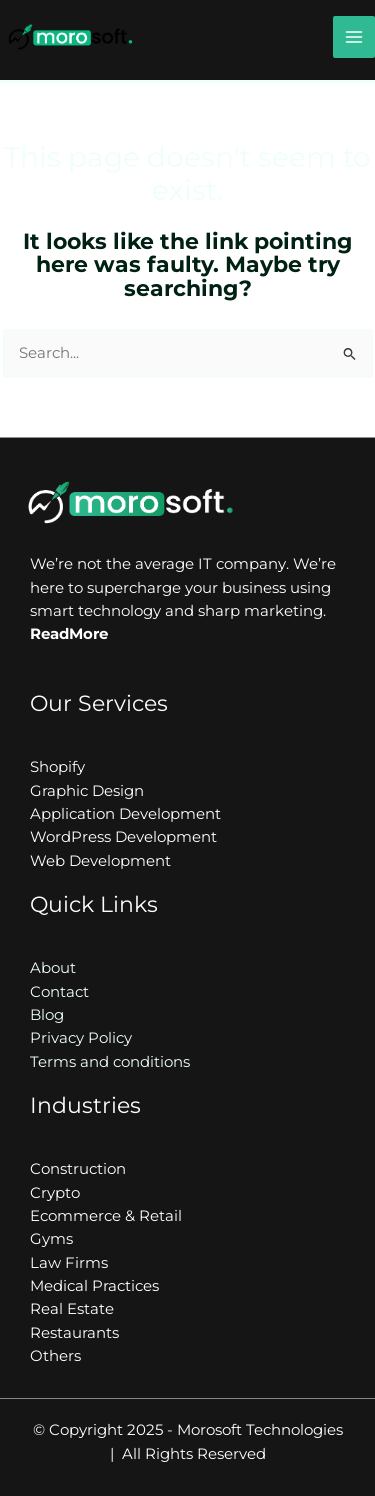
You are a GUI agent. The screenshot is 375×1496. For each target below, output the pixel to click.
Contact (59, 992)
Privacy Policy (81, 1038)
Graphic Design (87, 791)
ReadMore (69, 634)
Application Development (125, 814)
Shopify (57, 767)
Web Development (100, 861)
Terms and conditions (110, 1062)
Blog (47, 1015)
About (53, 968)
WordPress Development (123, 837)
